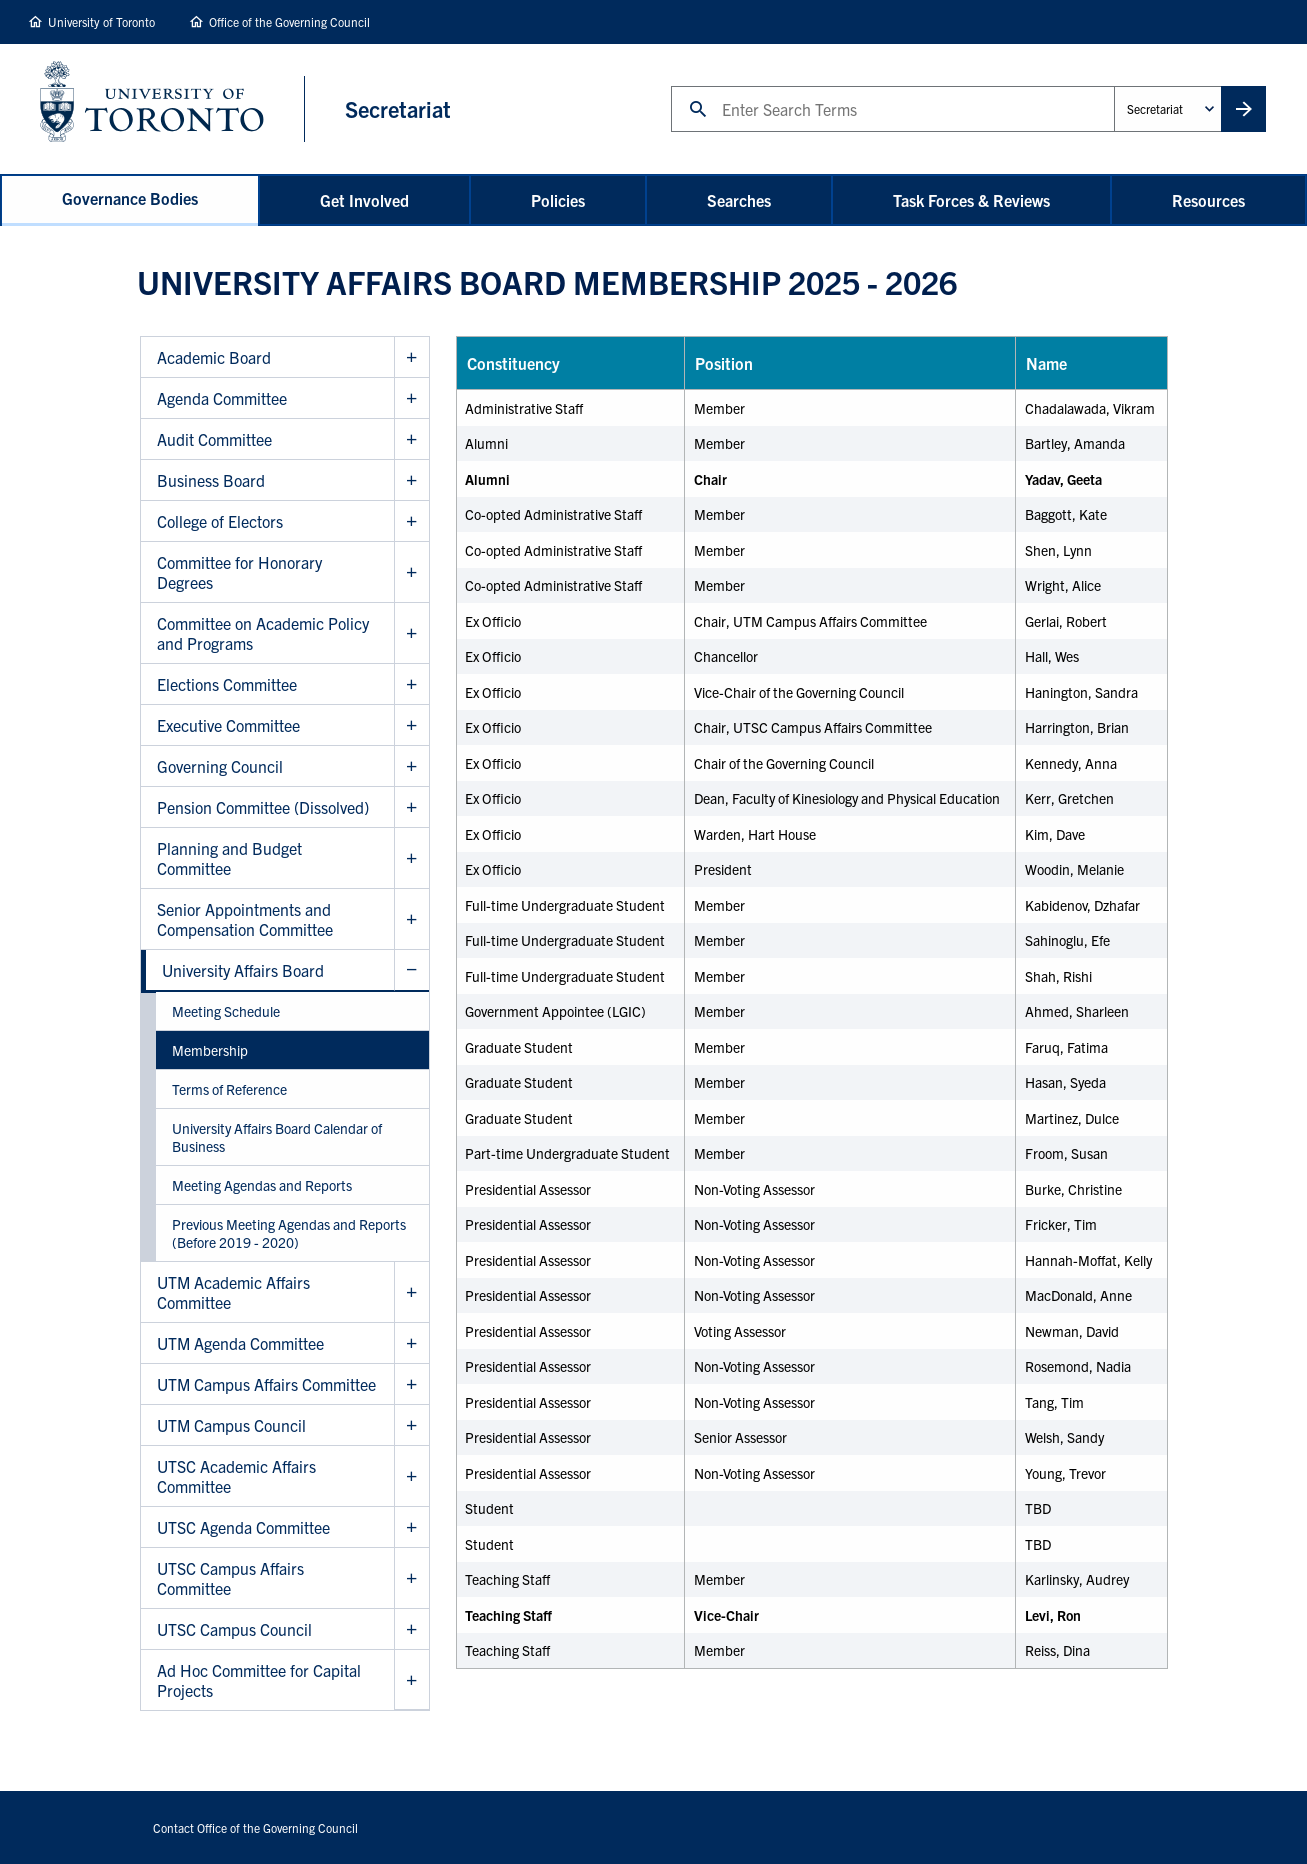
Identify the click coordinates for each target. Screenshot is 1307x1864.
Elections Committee (227, 684)
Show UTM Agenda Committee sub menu (411, 1343)
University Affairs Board (243, 970)
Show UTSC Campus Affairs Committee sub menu (411, 1578)
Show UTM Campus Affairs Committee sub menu (411, 1384)
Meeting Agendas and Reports (262, 1185)
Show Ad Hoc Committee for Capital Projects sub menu (411, 1680)
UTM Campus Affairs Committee (266, 1384)
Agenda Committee (222, 398)
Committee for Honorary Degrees (239, 572)
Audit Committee (214, 439)
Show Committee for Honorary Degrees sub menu (411, 572)
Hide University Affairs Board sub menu (411, 970)
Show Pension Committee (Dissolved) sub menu (411, 807)
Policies (558, 200)
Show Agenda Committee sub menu (411, 398)
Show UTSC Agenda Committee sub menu (411, 1527)
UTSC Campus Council (234, 1629)
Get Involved (364, 200)
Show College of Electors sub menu (411, 521)
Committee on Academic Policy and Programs (263, 633)
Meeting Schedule (226, 1011)
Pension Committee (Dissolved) (263, 807)
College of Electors (220, 521)
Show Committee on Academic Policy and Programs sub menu (411, 633)
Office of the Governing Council (289, 21)
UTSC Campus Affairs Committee (230, 1578)
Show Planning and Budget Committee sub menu (411, 858)
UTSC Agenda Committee (243, 1527)
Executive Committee (228, 725)
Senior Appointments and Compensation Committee (245, 919)
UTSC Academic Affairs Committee (236, 1476)
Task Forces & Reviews (971, 200)
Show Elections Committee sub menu (411, 684)
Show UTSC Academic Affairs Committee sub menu (411, 1476)
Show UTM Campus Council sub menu (411, 1425)
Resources (1208, 200)
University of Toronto (101, 21)
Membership (210, 1050)
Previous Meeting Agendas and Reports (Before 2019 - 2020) (289, 1233)
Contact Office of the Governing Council (255, 1827)
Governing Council (220, 766)
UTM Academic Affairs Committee (233, 1292)
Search (670, 85)
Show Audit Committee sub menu (411, 439)
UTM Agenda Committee (240, 1343)
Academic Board (214, 357)
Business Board (211, 480)
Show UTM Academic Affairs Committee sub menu (411, 1292)
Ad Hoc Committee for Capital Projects (259, 1680)
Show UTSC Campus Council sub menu (411, 1629)
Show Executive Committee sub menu (411, 725)
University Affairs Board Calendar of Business (277, 1137)
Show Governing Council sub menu (411, 766)
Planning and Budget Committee (229, 858)
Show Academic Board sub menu (411, 357)
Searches (739, 200)
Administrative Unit (1113, 85)
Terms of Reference (229, 1089)
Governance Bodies (130, 198)
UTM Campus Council (231, 1425)
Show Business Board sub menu (411, 480)
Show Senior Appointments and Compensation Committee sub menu (411, 919)
